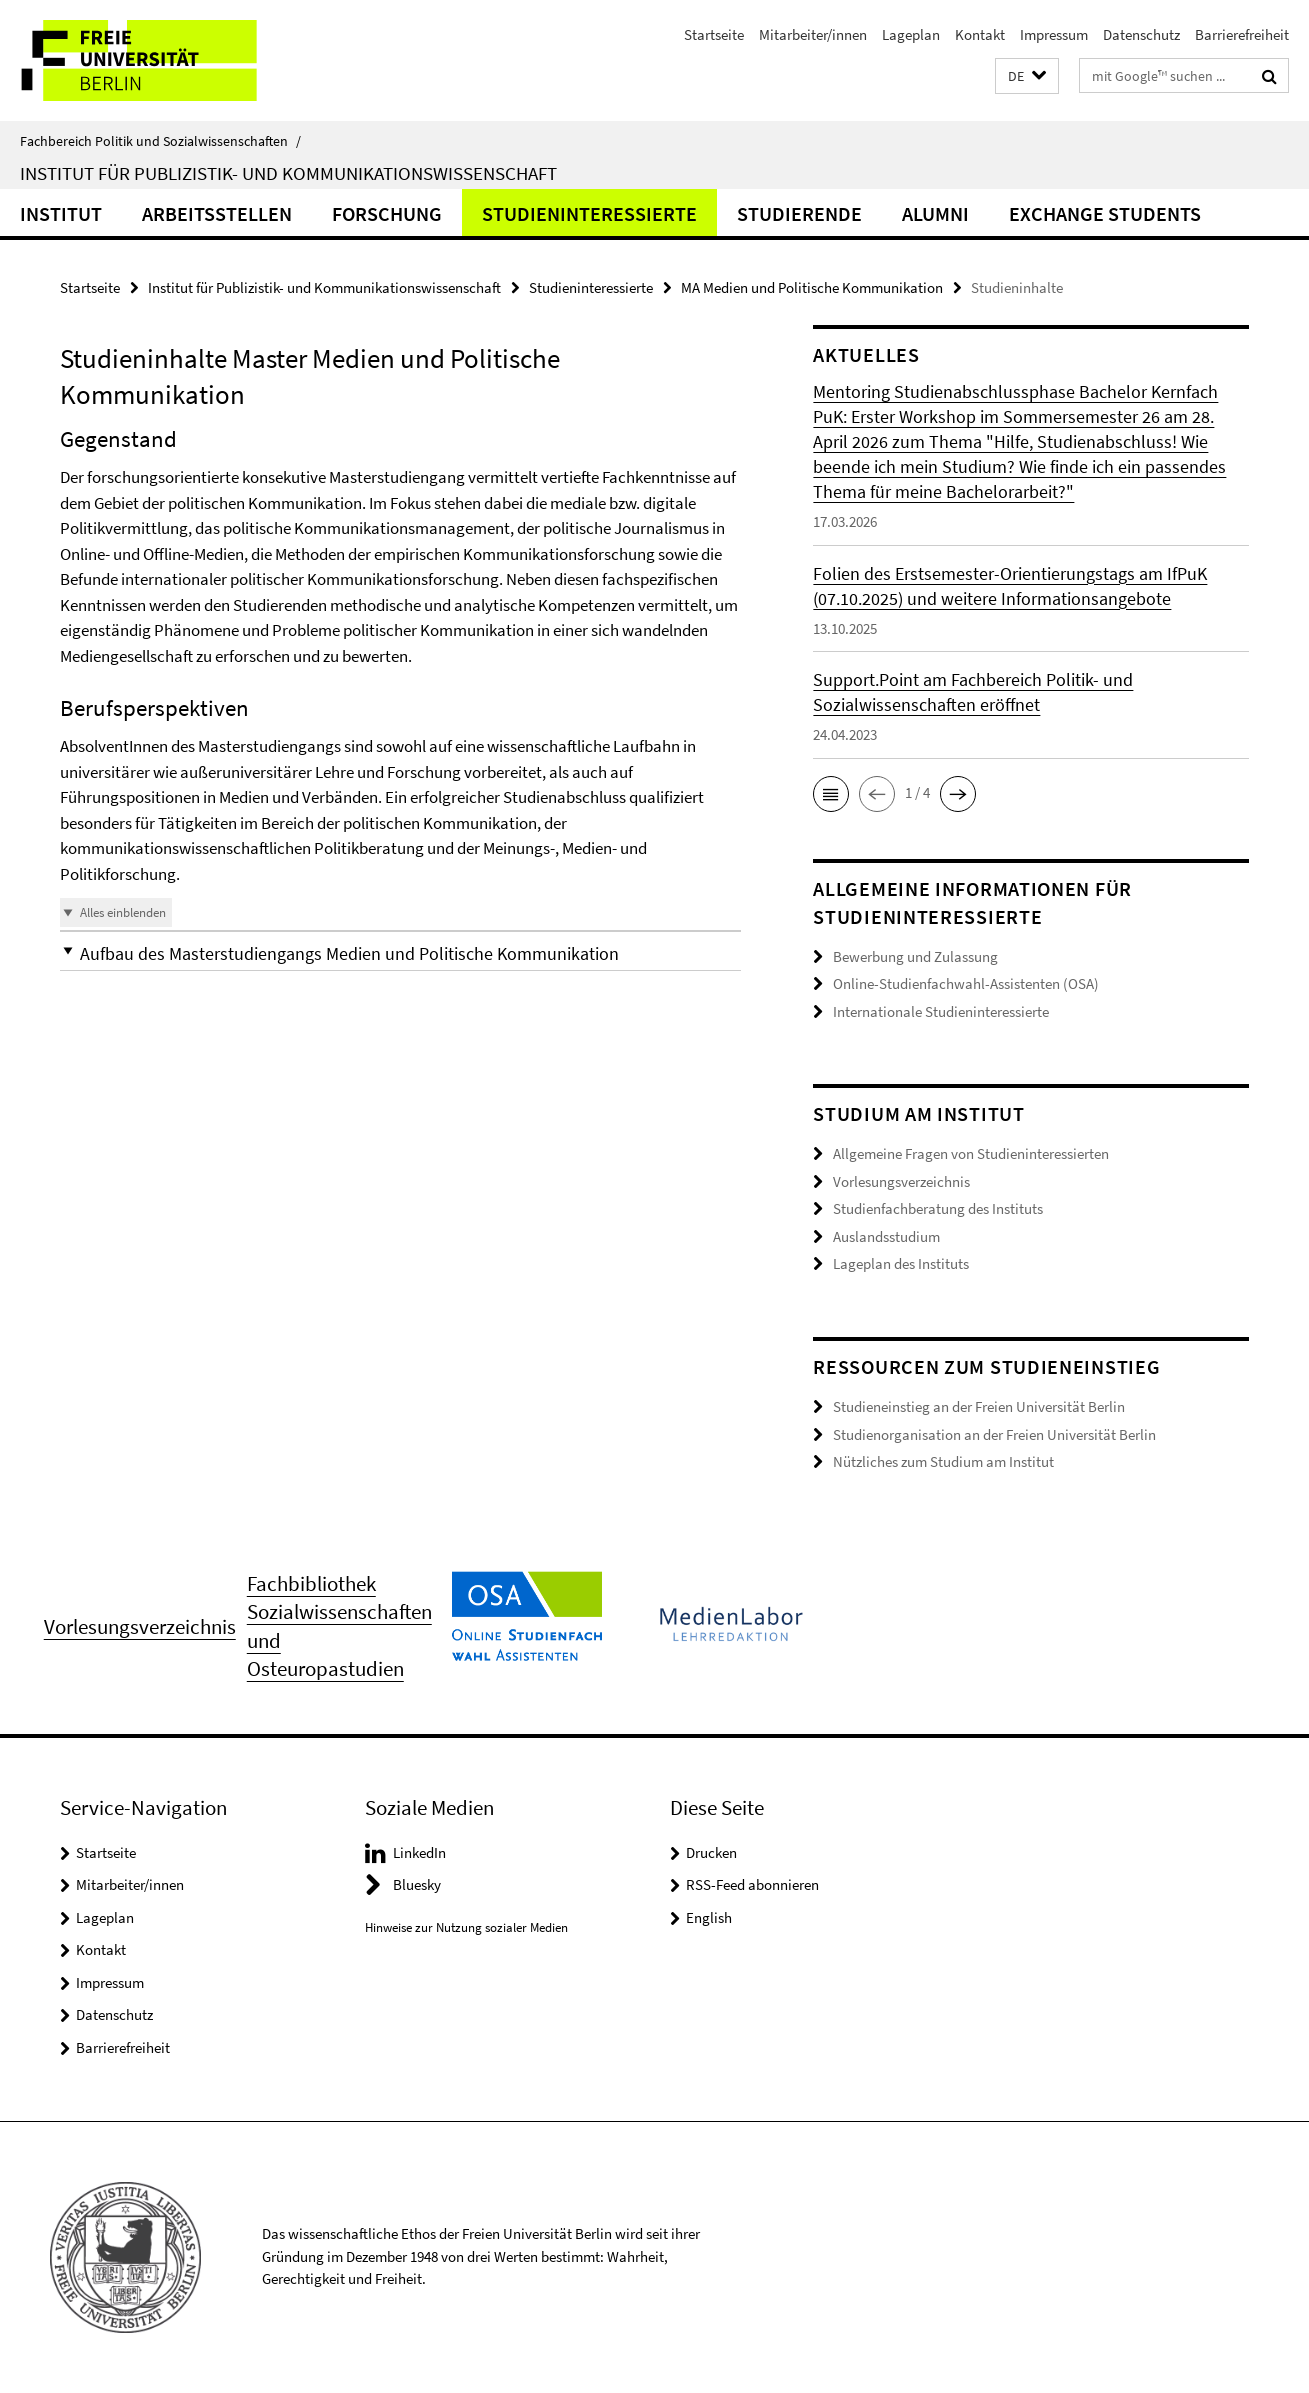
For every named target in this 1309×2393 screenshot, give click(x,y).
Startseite (714, 34)
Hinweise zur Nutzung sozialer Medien (466, 1927)
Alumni (935, 213)
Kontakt (980, 34)
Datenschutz (1141, 34)
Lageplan (911, 34)
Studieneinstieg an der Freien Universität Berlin (979, 1406)
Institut (61, 213)
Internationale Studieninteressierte (941, 1011)
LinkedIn (419, 1852)
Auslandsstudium (886, 1236)
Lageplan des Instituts (901, 1263)
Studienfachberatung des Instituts (938, 1208)
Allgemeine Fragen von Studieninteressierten (971, 1153)
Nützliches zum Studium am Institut (943, 1461)
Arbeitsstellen (217, 213)
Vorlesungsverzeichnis (901, 1181)
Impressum (1054, 34)
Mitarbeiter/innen (813, 34)
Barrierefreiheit (1242, 34)
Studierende (799, 213)
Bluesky (417, 1884)
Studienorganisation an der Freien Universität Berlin (994, 1434)
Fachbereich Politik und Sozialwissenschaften (160, 141)
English (709, 1917)
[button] (1027, 76)
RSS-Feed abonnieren (752, 1884)
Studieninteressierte (589, 213)
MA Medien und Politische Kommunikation (812, 287)
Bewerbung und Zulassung (915, 956)
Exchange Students (1105, 213)
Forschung (387, 213)
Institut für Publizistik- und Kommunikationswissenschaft (288, 173)
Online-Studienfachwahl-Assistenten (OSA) (966, 983)
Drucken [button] (711, 1852)
